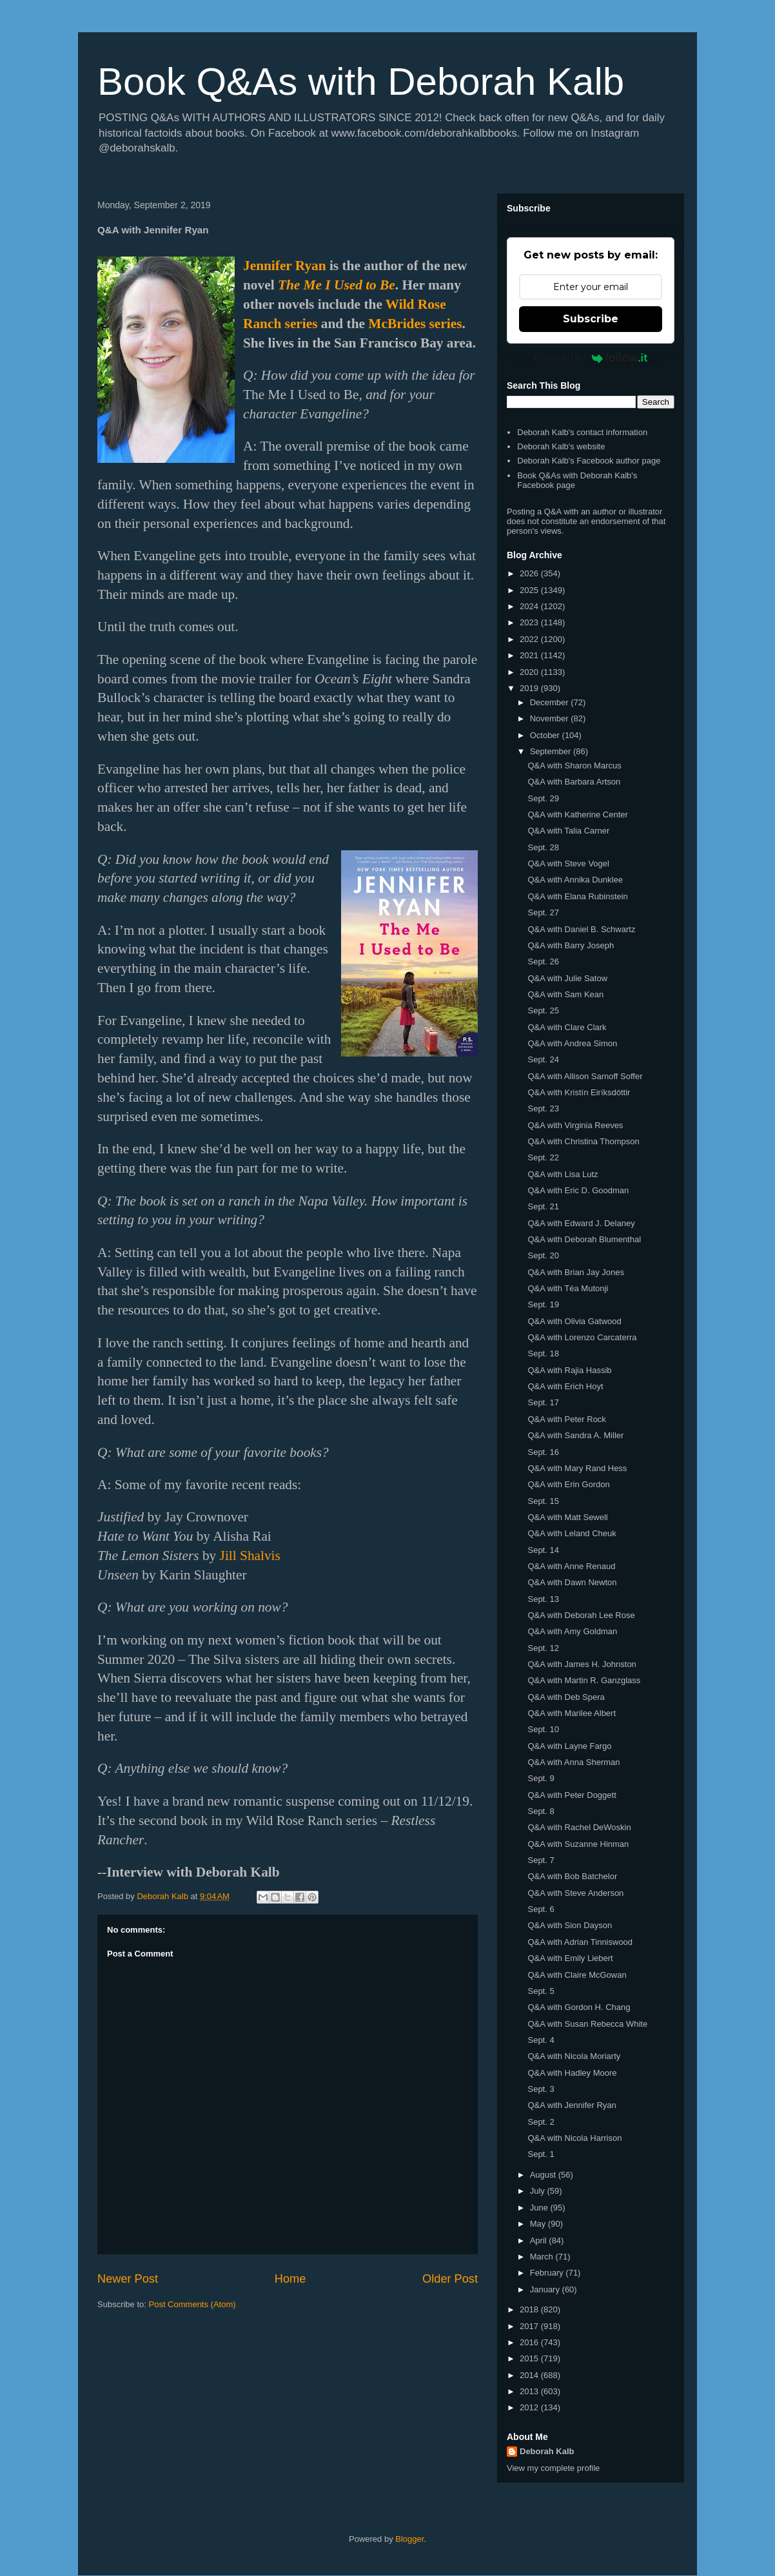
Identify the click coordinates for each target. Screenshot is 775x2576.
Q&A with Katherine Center (577, 814)
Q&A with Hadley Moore (571, 2073)
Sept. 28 (542, 847)
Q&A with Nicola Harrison (574, 2138)
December (550, 702)
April (539, 2240)
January (546, 2289)
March (543, 2256)
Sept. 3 (540, 2089)
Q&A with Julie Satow (567, 978)
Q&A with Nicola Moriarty (573, 2056)
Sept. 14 (542, 1550)
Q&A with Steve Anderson (575, 1893)
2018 (530, 2309)
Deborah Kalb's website (561, 446)
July (538, 2191)
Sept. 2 (540, 2122)
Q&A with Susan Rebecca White (587, 2024)
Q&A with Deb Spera (565, 1697)
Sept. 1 (540, 2154)
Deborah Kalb (547, 2451)
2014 (530, 2375)
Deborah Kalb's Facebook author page (588, 460)
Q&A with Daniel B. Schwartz (581, 929)
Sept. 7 (540, 1860)
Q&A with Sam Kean (565, 994)
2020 (530, 672)
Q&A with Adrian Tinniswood (580, 1942)
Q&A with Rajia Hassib (569, 1370)
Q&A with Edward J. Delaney (580, 1223)
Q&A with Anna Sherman (573, 1762)
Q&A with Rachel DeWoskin (579, 1827)
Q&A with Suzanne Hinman (578, 1844)
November (550, 718)
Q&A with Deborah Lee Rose (580, 1615)
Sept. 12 (542, 1648)
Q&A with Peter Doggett (571, 1795)
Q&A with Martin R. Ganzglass (583, 1680)
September (551, 751)
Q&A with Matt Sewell (567, 1517)
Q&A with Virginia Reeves (575, 1125)
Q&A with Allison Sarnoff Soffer (584, 1076)
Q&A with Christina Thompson (583, 1141)
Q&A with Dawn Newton (571, 1582)
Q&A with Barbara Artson (573, 781)
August (544, 2175)
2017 (530, 2326)
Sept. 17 (542, 1402)
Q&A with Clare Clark (566, 1027)
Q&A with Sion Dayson (569, 1925)
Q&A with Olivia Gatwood (574, 1321)
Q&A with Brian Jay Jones (575, 1272)
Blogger (409, 2539)
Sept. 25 (542, 1010)
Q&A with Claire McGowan (576, 1975)
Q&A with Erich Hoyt (565, 1386)
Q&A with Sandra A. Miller (575, 1435)
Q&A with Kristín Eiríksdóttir (578, 1092)
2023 (530, 622)
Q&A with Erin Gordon (568, 1484)
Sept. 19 (542, 1304)
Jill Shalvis (250, 1555)
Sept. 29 (542, 798)
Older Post (450, 2278)
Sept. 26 (542, 961)
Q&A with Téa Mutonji (567, 1288)
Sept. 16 (542, 1452)
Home (290, 2278)
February (548, 2273)
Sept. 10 (542, 1729)
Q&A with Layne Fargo (569, 1746)
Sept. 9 (540, 1778)
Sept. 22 (542, 1157)
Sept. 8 (540, 1811)
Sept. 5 (540, 1991)
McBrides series (415, 323)
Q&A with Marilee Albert (571, 1713)
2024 (530, 606)
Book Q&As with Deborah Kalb (360, 81)
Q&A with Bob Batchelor (572, 1876)
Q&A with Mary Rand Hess (577, 1468)
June (540, 2207)
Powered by (591, 358)
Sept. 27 (542, 912)
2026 (530, 573)
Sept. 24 (542, 1059)
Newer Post (127, 2278)
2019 (530, 688)
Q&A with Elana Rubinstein (577, 896)
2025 (530, 590)
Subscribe (590, 319)
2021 (530, 655)
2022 (530, 639)
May (539, 2224)
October (546, 735)
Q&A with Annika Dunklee (574, 879)
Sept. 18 (542, 1353)
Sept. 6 (540, 1909)
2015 (530, 2358)
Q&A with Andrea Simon (572, 1043)
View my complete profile (553, 2468)
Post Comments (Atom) (192, 2304)
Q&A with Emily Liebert (570, 1958)
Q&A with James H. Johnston (581, 1664)
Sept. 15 (542, 1501)
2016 (530, 2342)
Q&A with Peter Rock (566, 1419)
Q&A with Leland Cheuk (571, 1533)
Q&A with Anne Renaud (571, 1566)
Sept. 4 (540, 2040)
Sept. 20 (542, 1255)
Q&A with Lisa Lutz (562, 1174)
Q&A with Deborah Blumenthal (584, 1239)
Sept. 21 (542, 1206)
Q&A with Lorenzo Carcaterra (581, 1337)
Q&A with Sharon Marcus (574, 765)
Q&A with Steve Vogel (568, 863)
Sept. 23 (542, 1108)
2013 (530, 2391)
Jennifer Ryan (284, 265)
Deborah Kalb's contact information (582, 432)
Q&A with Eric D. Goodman (578, 1190)
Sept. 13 (542, 1599)
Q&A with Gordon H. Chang (578, 2007)
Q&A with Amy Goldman (572, 1631)
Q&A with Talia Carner (568, 830)
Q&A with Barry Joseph (570, 945)
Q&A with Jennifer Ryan (571, 2105)
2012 (530, 2407)
